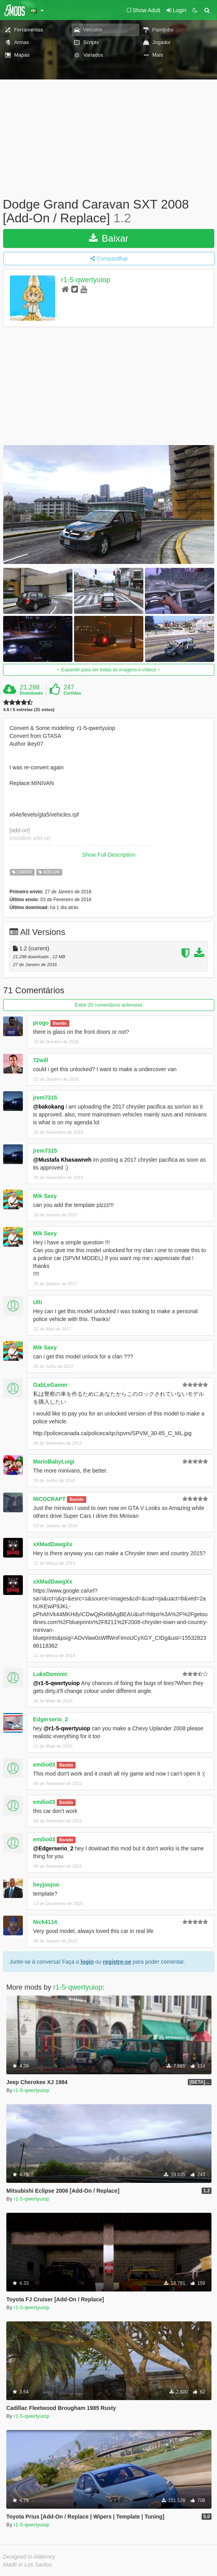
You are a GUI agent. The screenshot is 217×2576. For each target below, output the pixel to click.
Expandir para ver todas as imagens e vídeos (108, 670)
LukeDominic (50, 1674)
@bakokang (48, 1106)
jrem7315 (45, 1097)
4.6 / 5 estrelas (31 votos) (28, 710)
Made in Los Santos (27, 2564)
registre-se (117, 1962)
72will (40, 1060)
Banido (60, 1023)
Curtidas (72, 693)
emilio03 (44, 1764)
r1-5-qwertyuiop (85, 280)
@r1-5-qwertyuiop (56, 1683)
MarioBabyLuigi (53, 1461)
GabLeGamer (50, 1385)
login (87, 1962)
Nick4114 (45, 1922)
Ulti (37, 1302)
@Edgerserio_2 (53, 1848)
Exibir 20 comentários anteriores (109, 1005)
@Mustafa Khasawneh (62, 1160)
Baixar (109, 238)
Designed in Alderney (29, 2557)
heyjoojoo (46, 1884)
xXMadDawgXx (52, 1544)
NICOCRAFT (49, 1499)
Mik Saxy (45, 1196)
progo (41, 1023)
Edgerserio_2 (50, 1719)
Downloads (31, 693)
